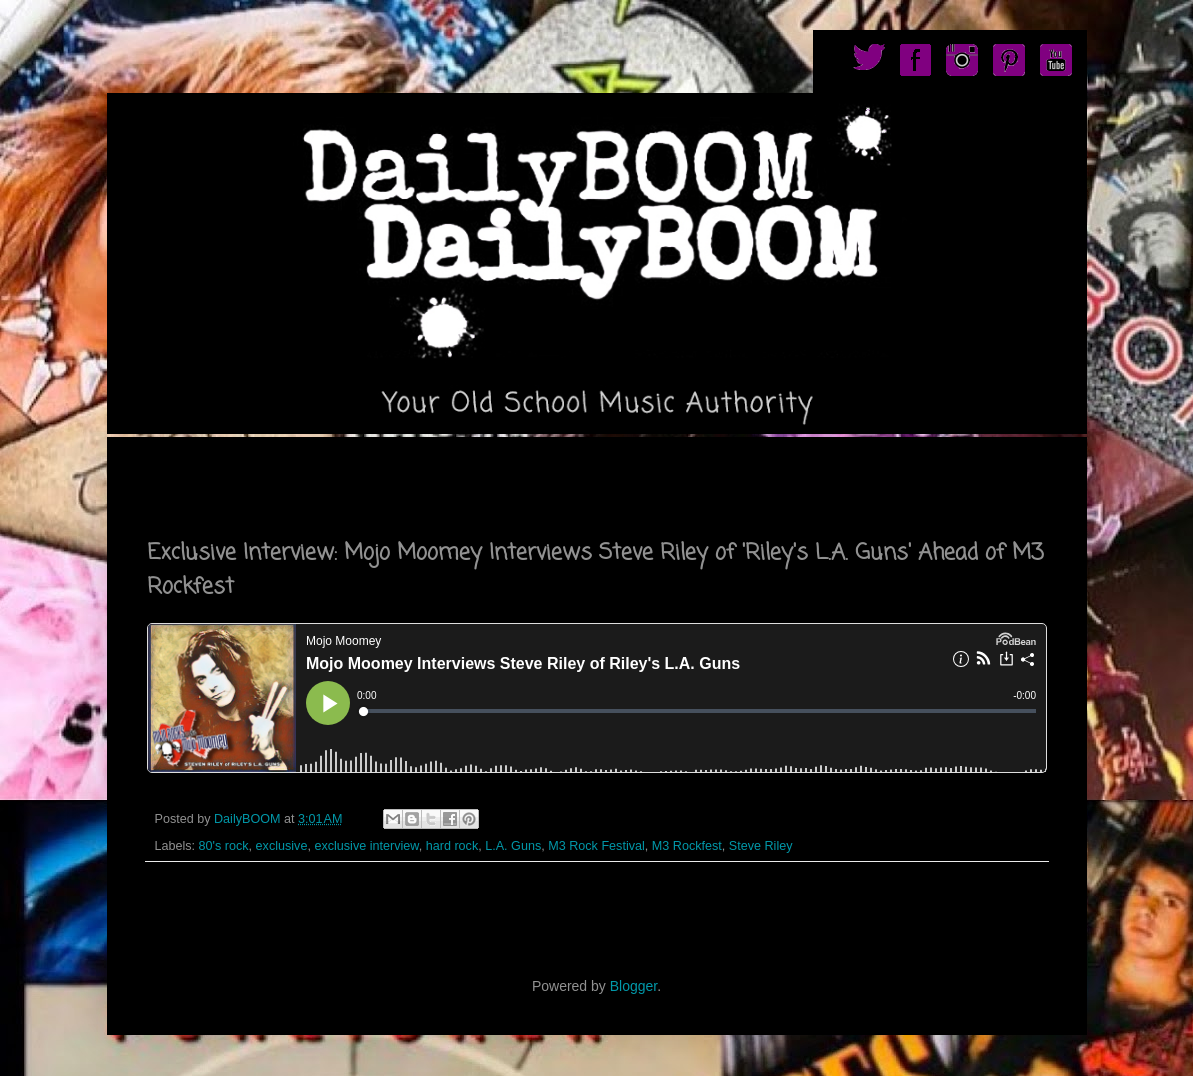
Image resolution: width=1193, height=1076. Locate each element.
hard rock (452, 846)
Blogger (633, 986)
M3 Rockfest (687, 846)
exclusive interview (366, 846)
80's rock (224, 846)
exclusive (282, 846)
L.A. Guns (513, 846)
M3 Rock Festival (596, 846)
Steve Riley (761, 846)
